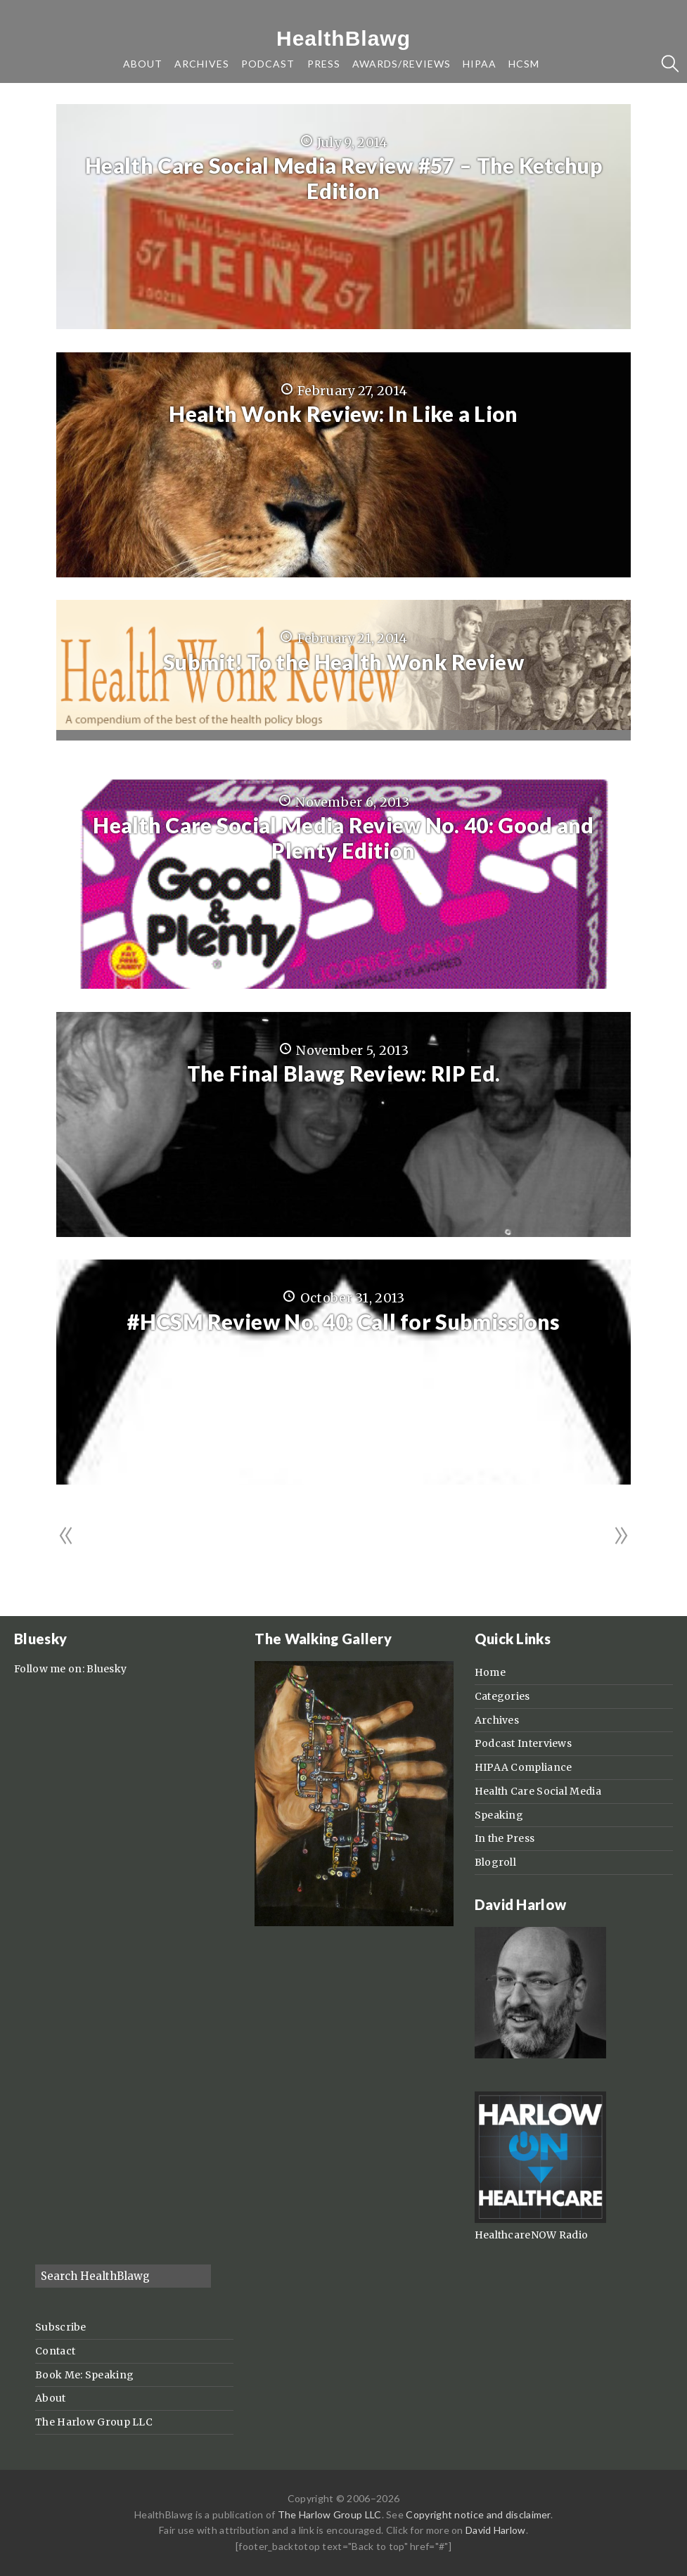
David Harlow (496, 2530)
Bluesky (106, 1668)
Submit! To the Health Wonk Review (343, 661)
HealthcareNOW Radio (532, 2235)
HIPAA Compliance (523, 1767)
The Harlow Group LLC (94, 2422)
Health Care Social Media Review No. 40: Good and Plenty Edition (343, 837)
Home (490, 1672)
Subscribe (60, 2327)
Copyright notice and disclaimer (478, 2514)
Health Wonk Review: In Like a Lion (343, 413)
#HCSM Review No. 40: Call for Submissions (343, 1321)
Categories (502, 1696)
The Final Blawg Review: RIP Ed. (343, 1073)
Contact (55, 2351)
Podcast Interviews (523, 1743)
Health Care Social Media (538, 1791)
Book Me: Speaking (84, 2375)
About (50, 2398)
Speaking (499, 1815)
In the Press (505, 1838)
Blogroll (495, 1862)
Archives (497, 1720)
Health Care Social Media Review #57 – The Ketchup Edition (343, 178)
